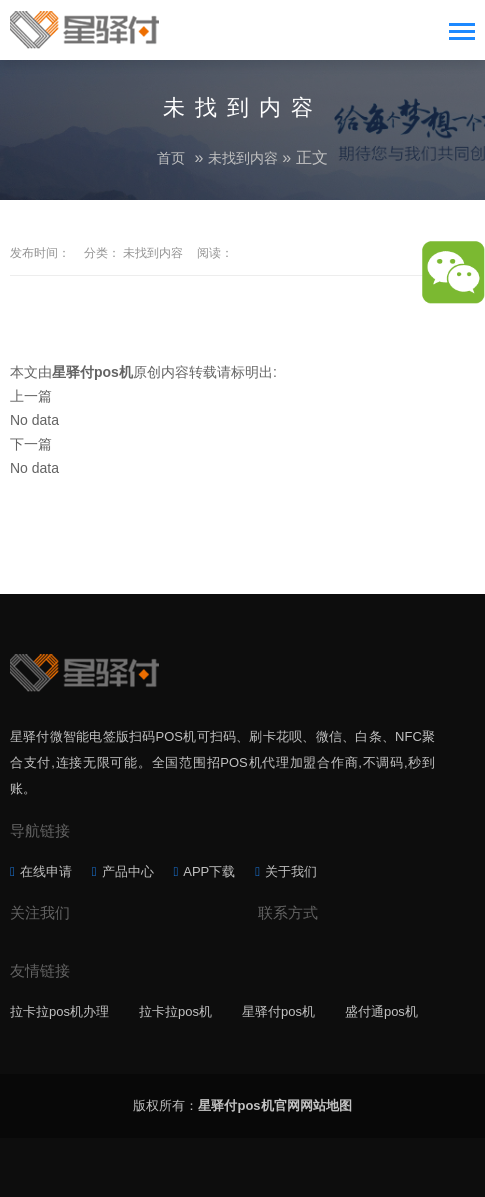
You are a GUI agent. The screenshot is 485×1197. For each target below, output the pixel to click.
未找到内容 (243, 158)
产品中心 (128, 871)
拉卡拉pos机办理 (59, 1011)
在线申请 (46, 871)
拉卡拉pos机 (175, 1011)
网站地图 (326, 1105)
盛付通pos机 (381, 1011)
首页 (171, 158)
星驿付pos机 (278, 1011)
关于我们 (291, 871)
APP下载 (209, 871)
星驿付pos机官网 (248, 1105)
